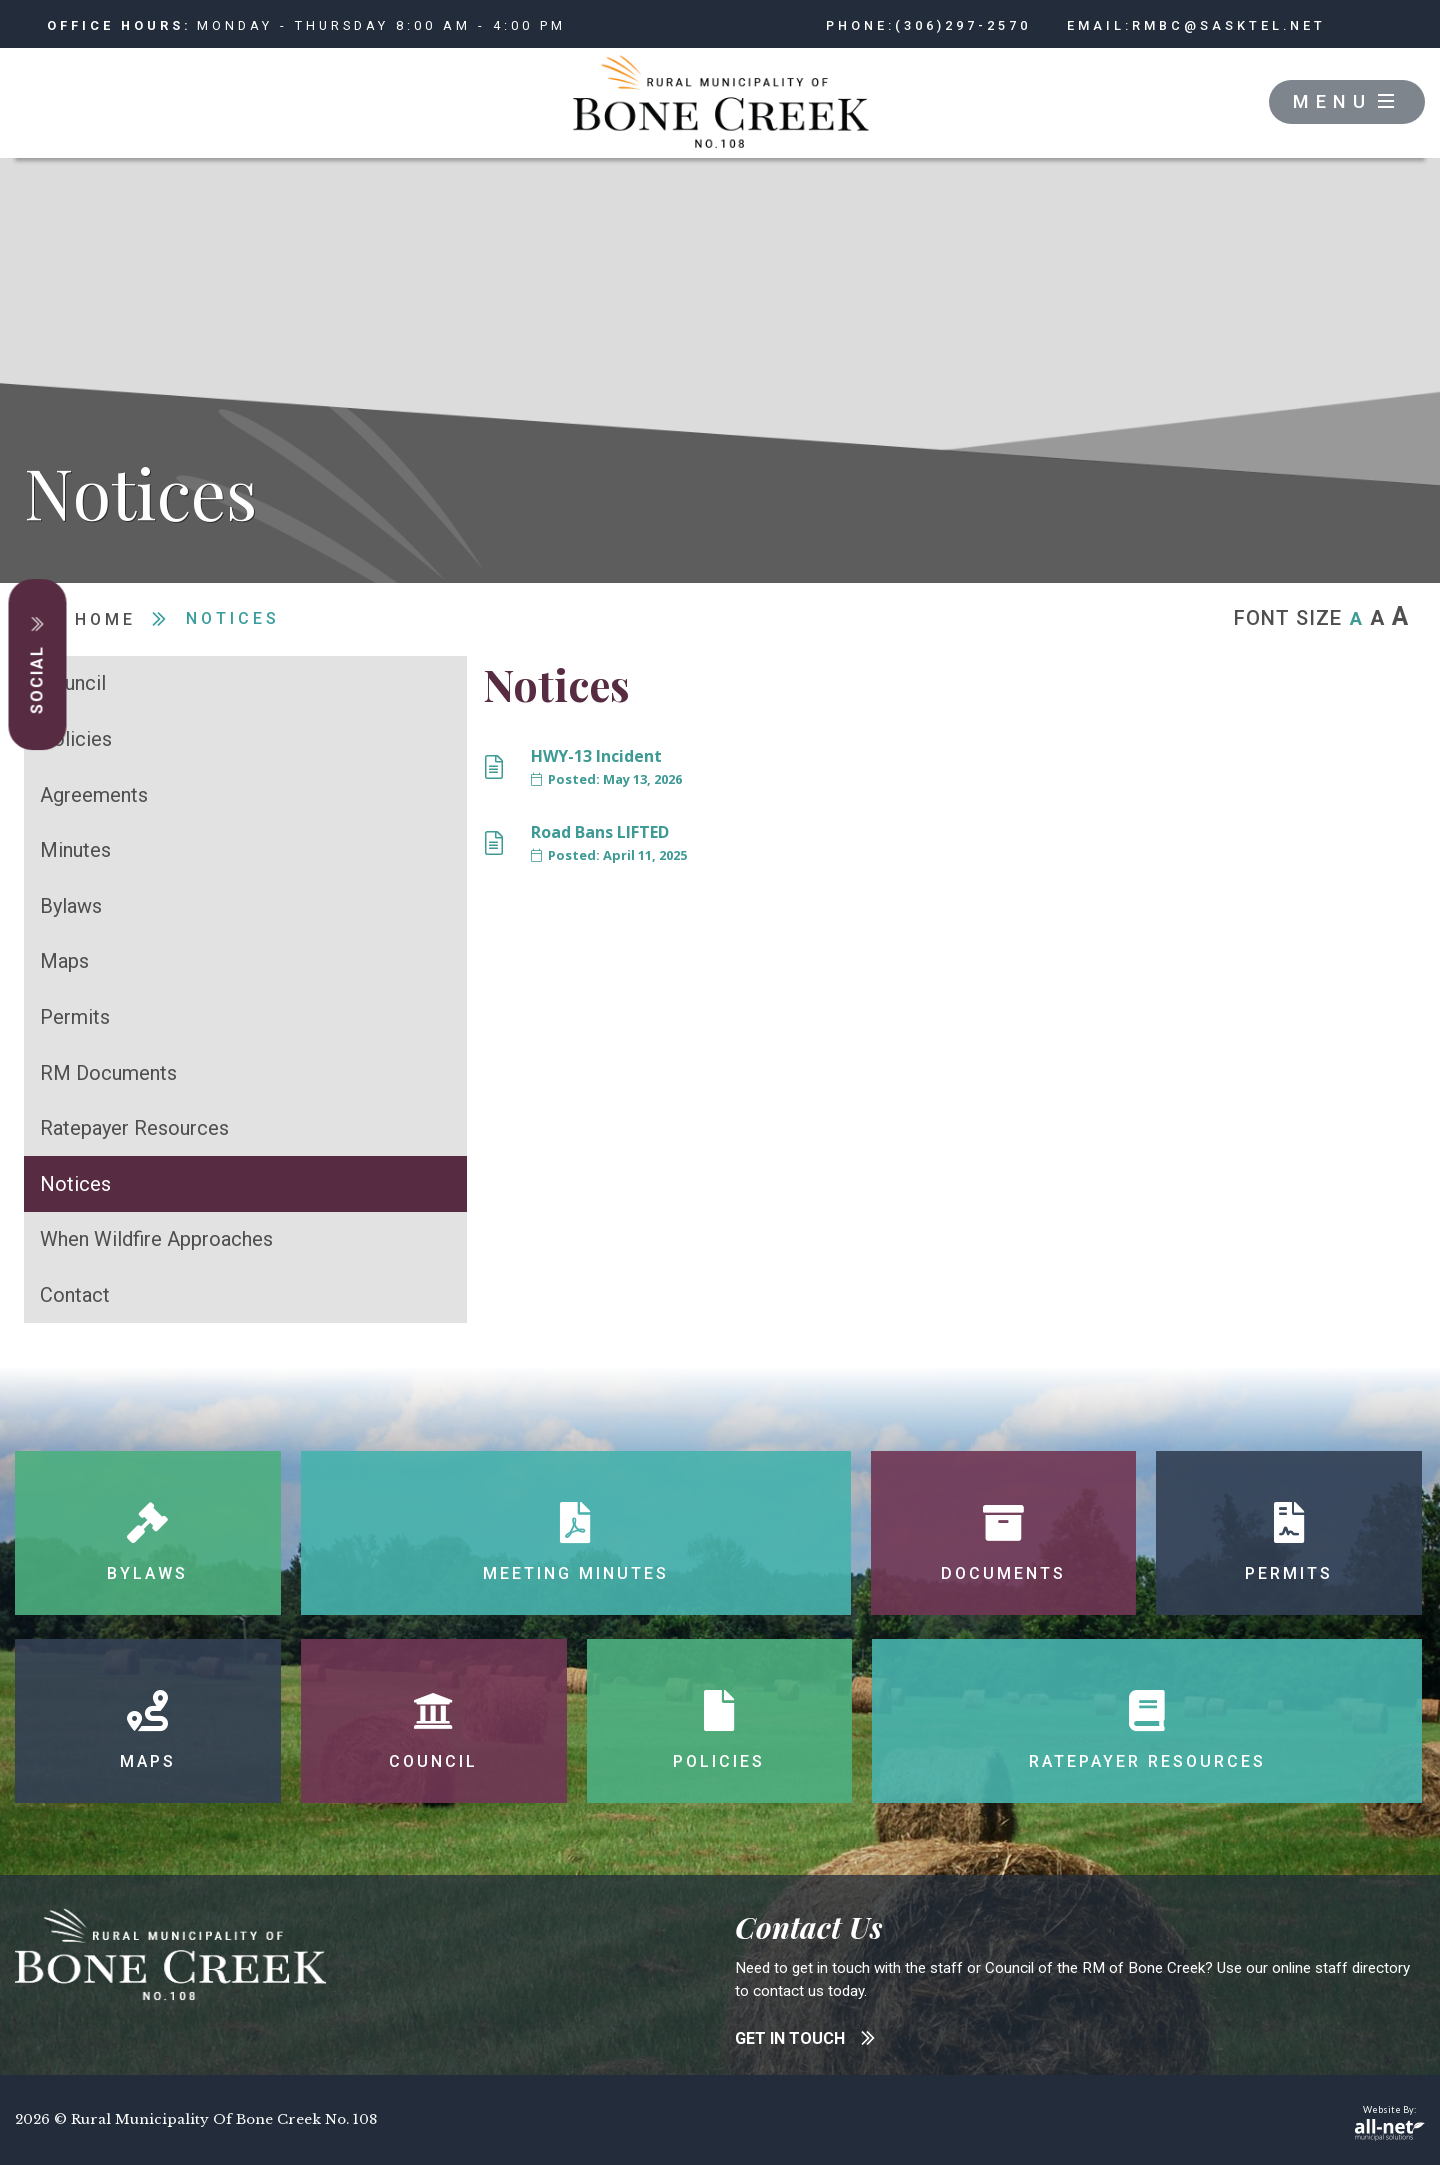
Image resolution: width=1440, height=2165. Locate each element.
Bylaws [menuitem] (71, 906)
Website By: (1389, 2122)
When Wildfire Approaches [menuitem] (156, 1239)
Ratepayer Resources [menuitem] (134, 1128)
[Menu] (1347, 102)
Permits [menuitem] (75, 1017)
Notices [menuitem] (75, 1184)
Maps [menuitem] (64, 961)
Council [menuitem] (73, 683)
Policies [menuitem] (76, 739)
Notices (233, 618)
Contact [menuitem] (75, 1295)
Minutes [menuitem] (75, 850)
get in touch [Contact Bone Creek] (805, 2038)
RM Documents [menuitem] (108, 1073)
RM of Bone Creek (720, 103)
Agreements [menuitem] (94, 795)
